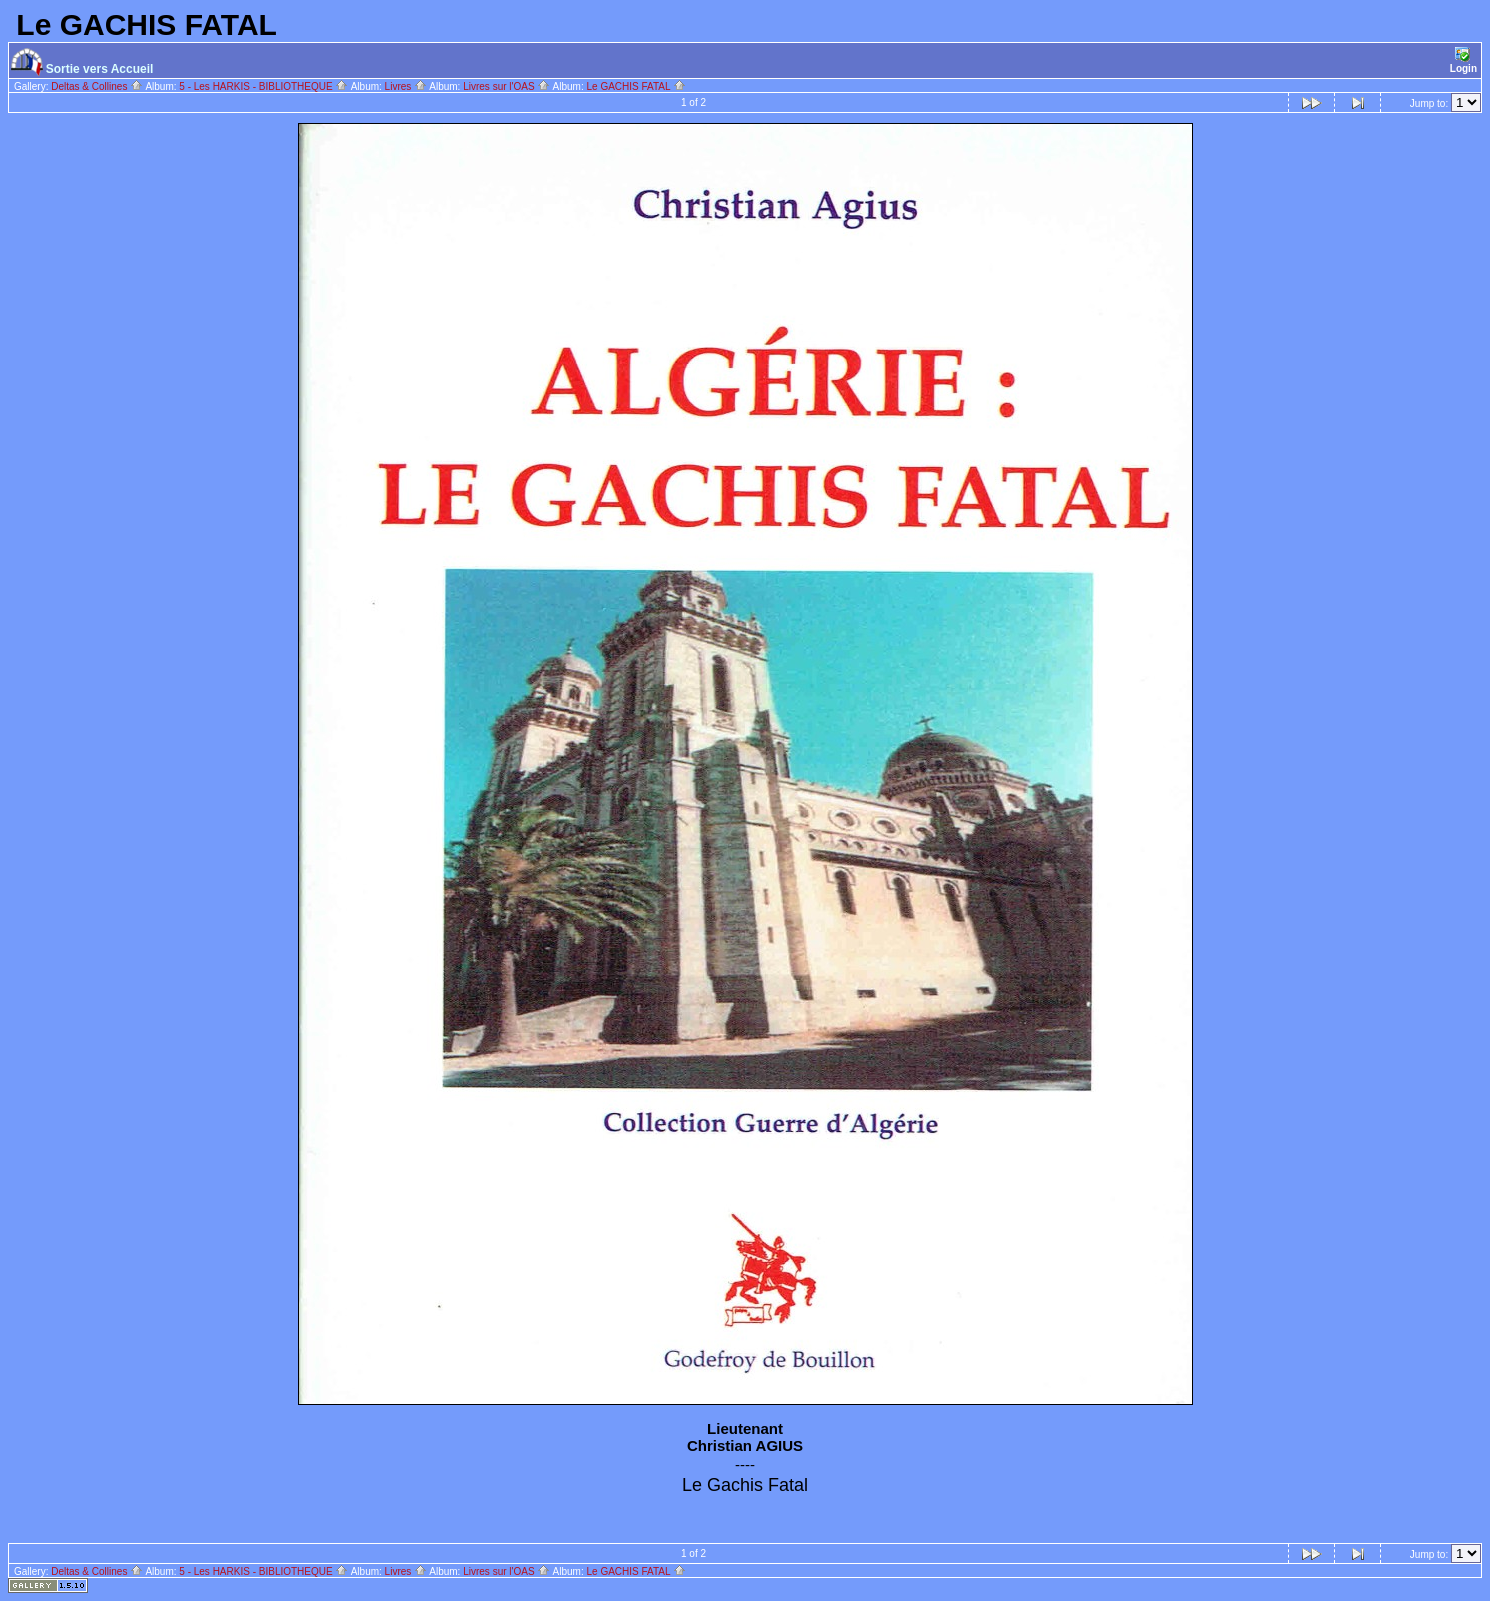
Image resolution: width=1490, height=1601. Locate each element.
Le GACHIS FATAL (636, 86)
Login (1463, 60)
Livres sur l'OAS (506, 86)
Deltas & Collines (97, 86)
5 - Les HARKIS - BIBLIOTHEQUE (263, 86)
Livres (406, 86)
